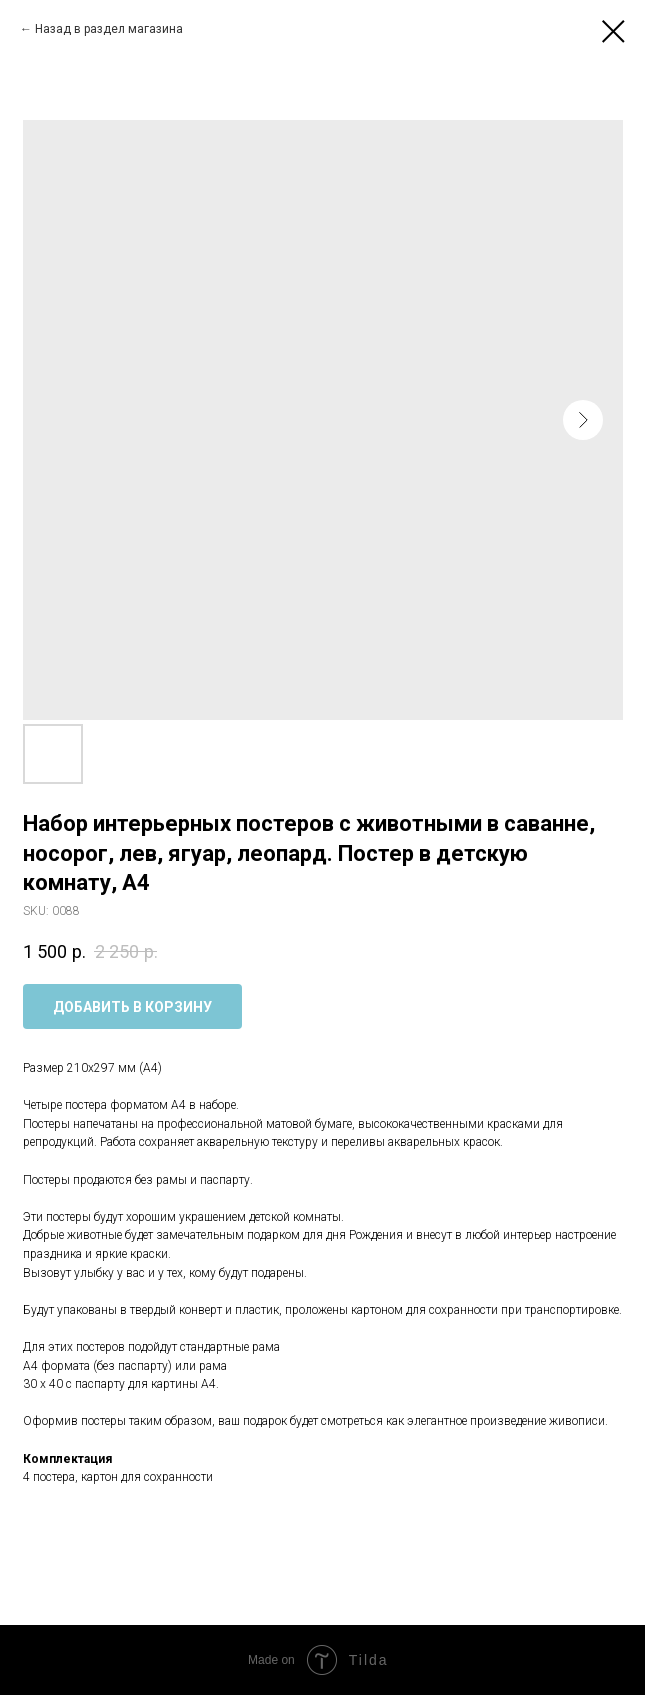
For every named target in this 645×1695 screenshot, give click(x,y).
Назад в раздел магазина (109, 29)
